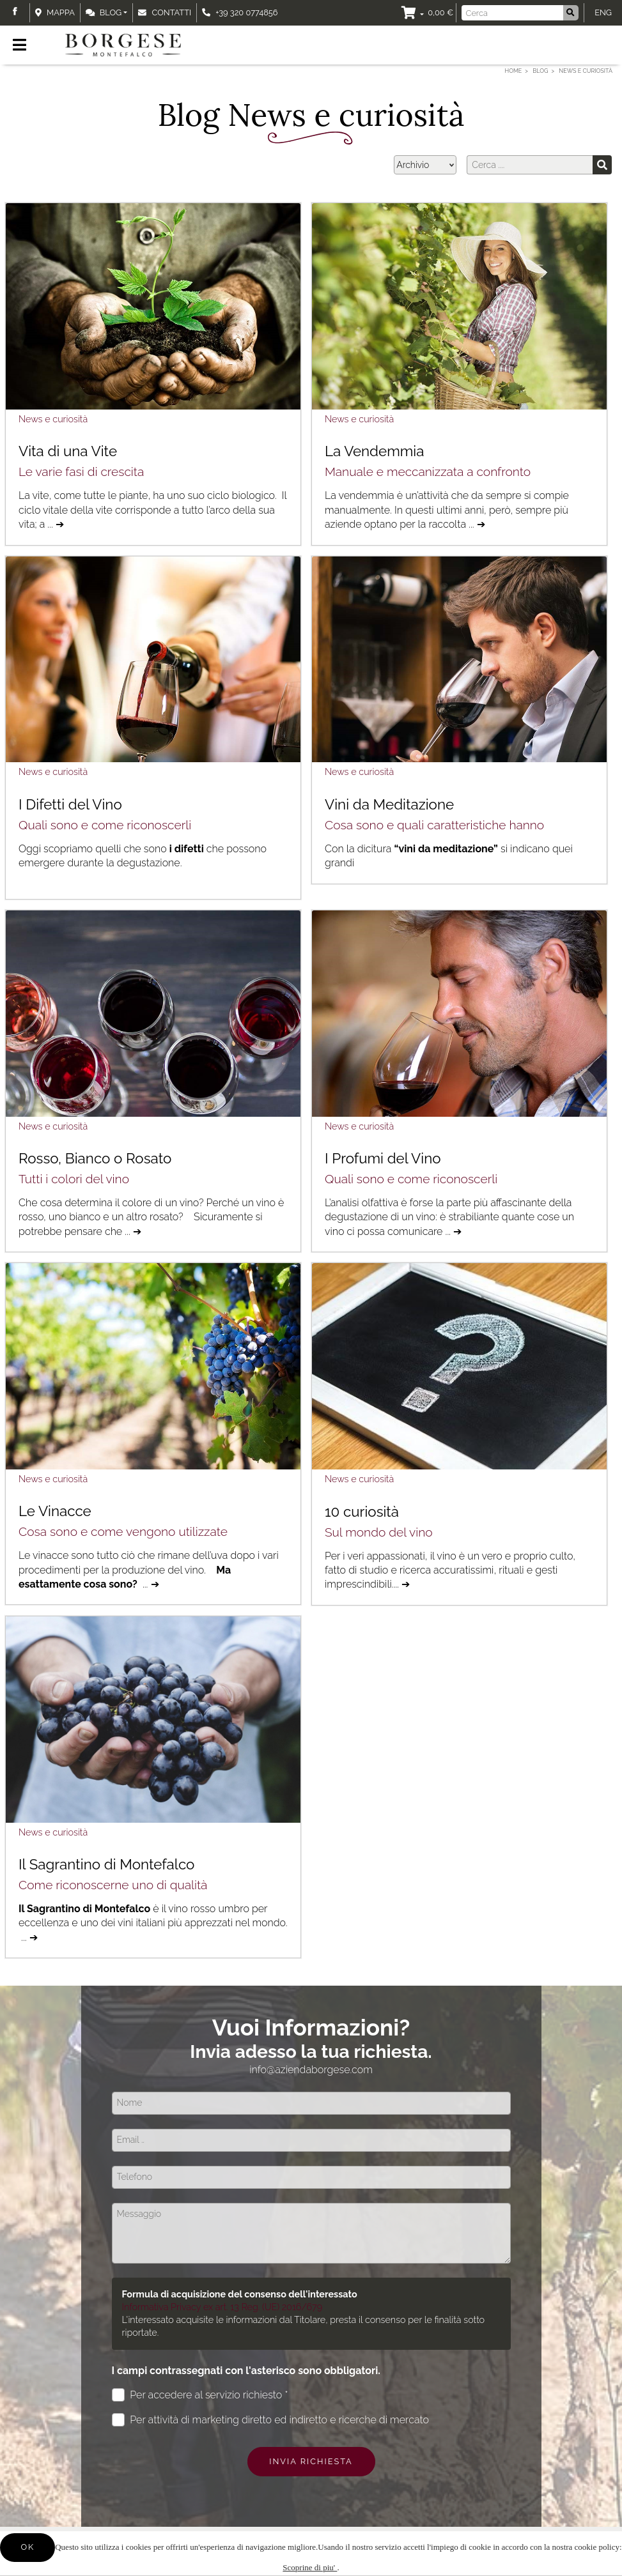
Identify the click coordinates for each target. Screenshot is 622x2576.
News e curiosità (53, 418)
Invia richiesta (310, 2461)
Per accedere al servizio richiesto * (200, 2395)
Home (513, 71)
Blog (103, 12)
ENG (603, 12)
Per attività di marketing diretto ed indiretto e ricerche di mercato (270, 2419)
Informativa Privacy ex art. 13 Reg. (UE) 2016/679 (222, 2306)
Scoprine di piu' (310, 2567)
